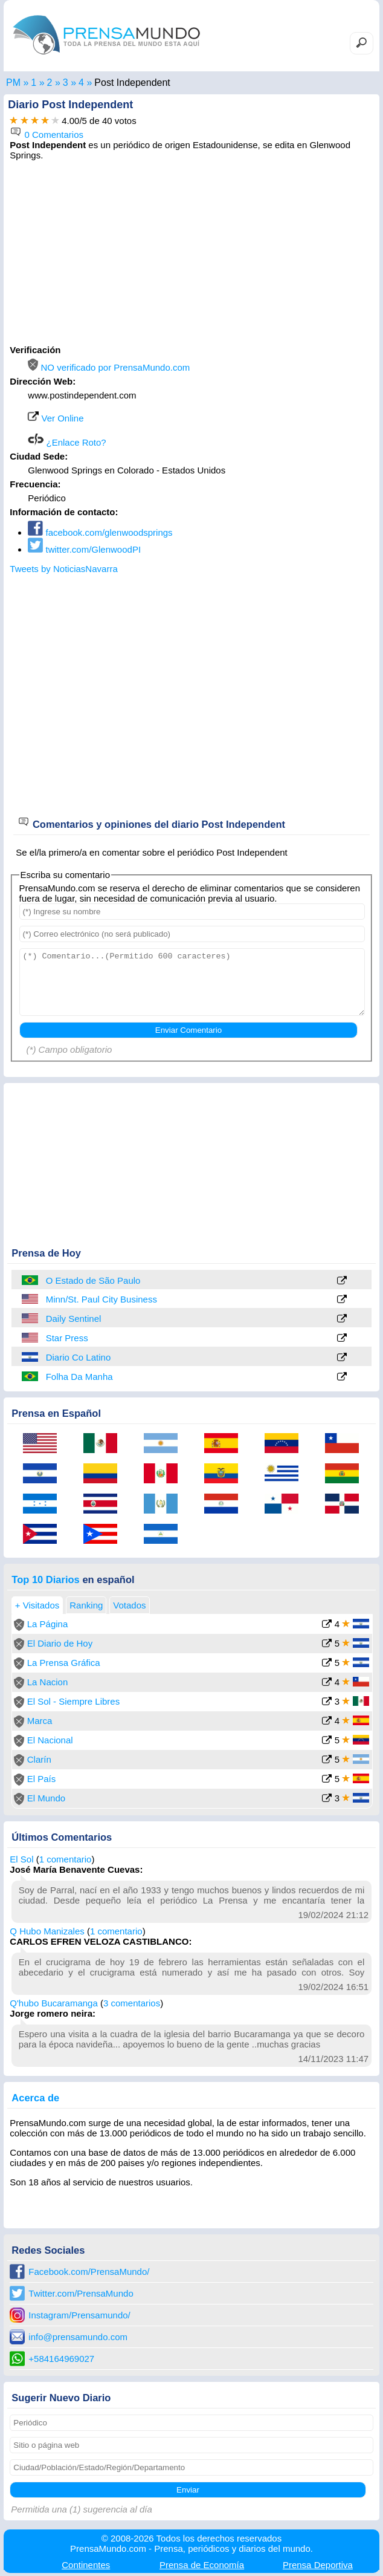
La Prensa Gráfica (63, 1662)
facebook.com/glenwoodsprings (100, 532)
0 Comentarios (46, 134)
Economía (201, 2565)
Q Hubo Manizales (47, 1931)
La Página (47, 1624)
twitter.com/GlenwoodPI (84, 549)
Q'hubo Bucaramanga (53, 2003)
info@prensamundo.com (77, 2337)
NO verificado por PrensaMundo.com (109, 367)
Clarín (39, 1759)
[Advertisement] (191, 251)
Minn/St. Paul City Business (101, 1299)
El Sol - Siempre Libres (73, 1701)
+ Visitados (37, 1605)
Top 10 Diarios (45, 1579)
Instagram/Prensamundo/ (79, 2315)
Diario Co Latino (78, 1357)
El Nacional (50, 1740)
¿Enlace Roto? (67, 442)
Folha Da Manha (79, 1376)
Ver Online (55, 418)
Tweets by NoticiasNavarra (63, 569)
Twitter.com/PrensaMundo (80, 2293)
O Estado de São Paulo (93, 1280)
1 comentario (65, 1859)
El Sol (21, 1859)
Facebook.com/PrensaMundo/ (88, 2271)
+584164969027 (61, 2358)
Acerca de (35, 2097)
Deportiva (318, 2565)
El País (41, 1779)
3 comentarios (131, 2003)
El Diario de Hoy (59, 1643)
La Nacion (47, 1682)
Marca (40, 1721)
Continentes (86, 2565)
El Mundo (46, 1798)
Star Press (67, 1338)
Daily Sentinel (73, 1318)
